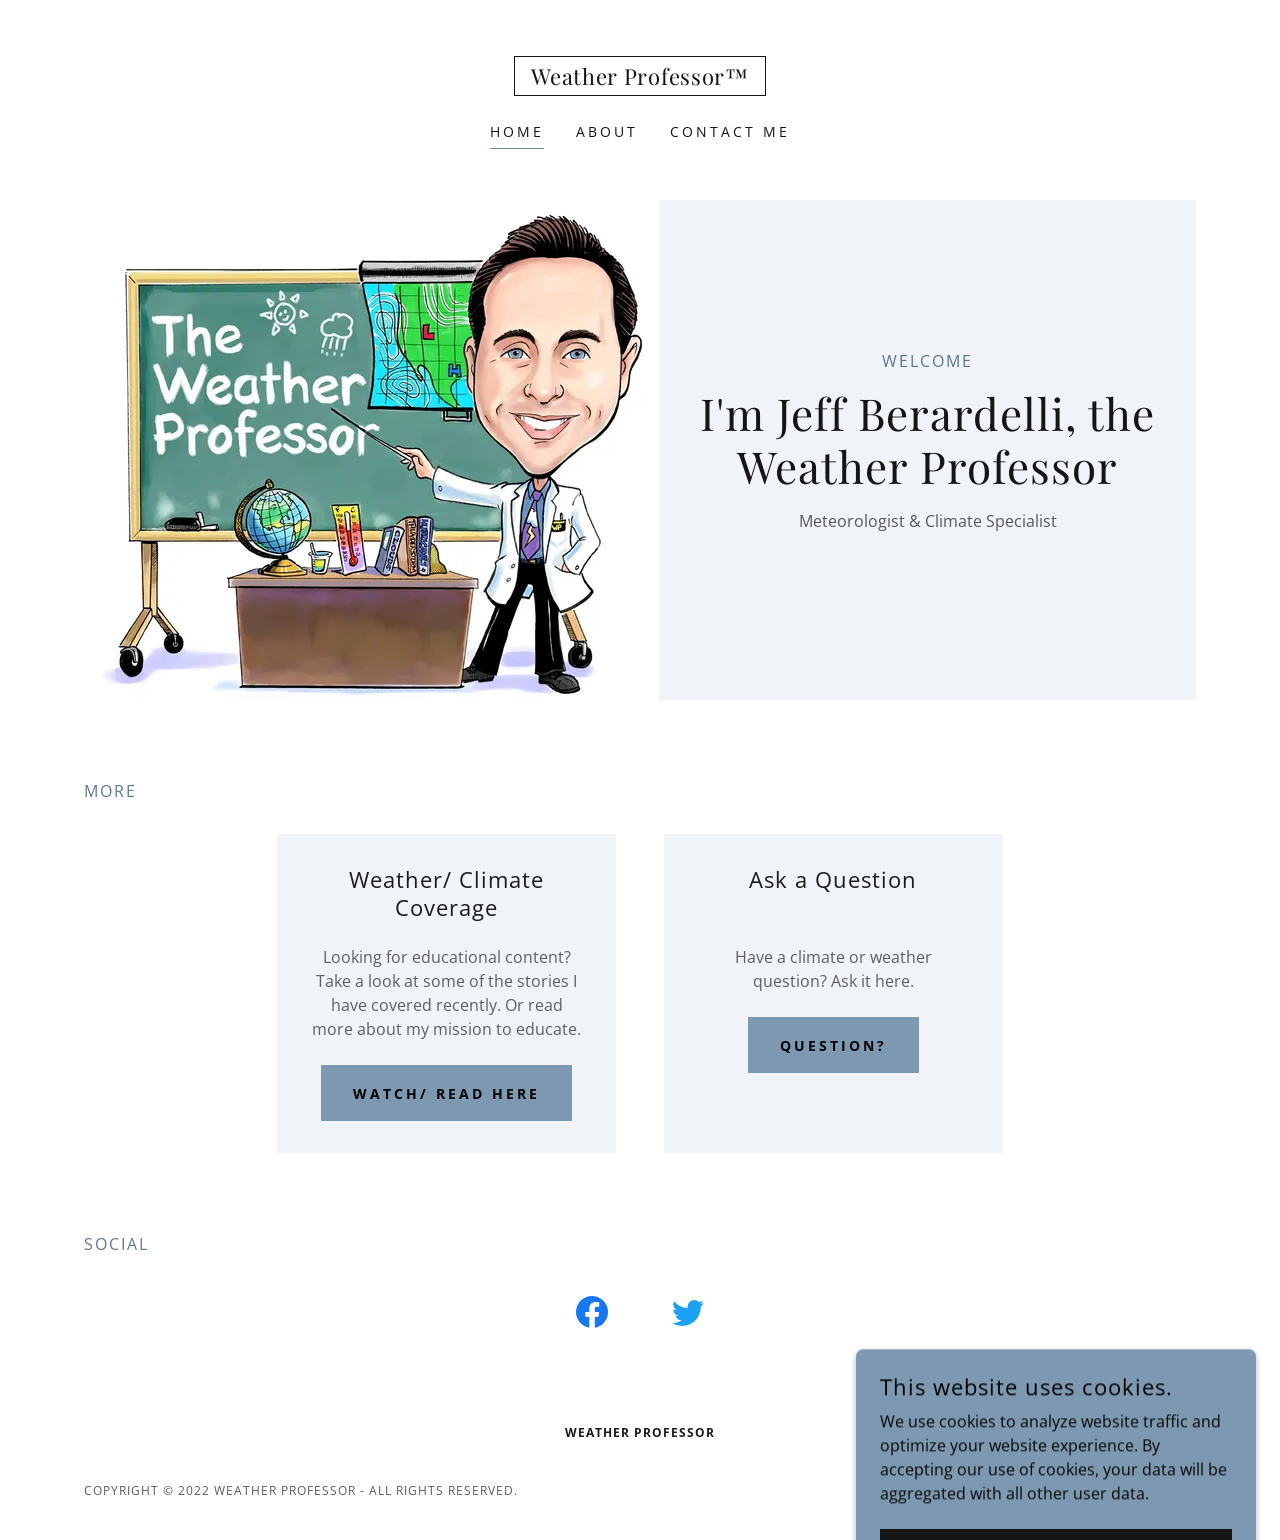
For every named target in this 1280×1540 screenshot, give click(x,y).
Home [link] (517, 131)
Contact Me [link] (730, 131)
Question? (833, 1045)
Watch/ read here (446, 1093)
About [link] (607, 131)
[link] (639, 79)
